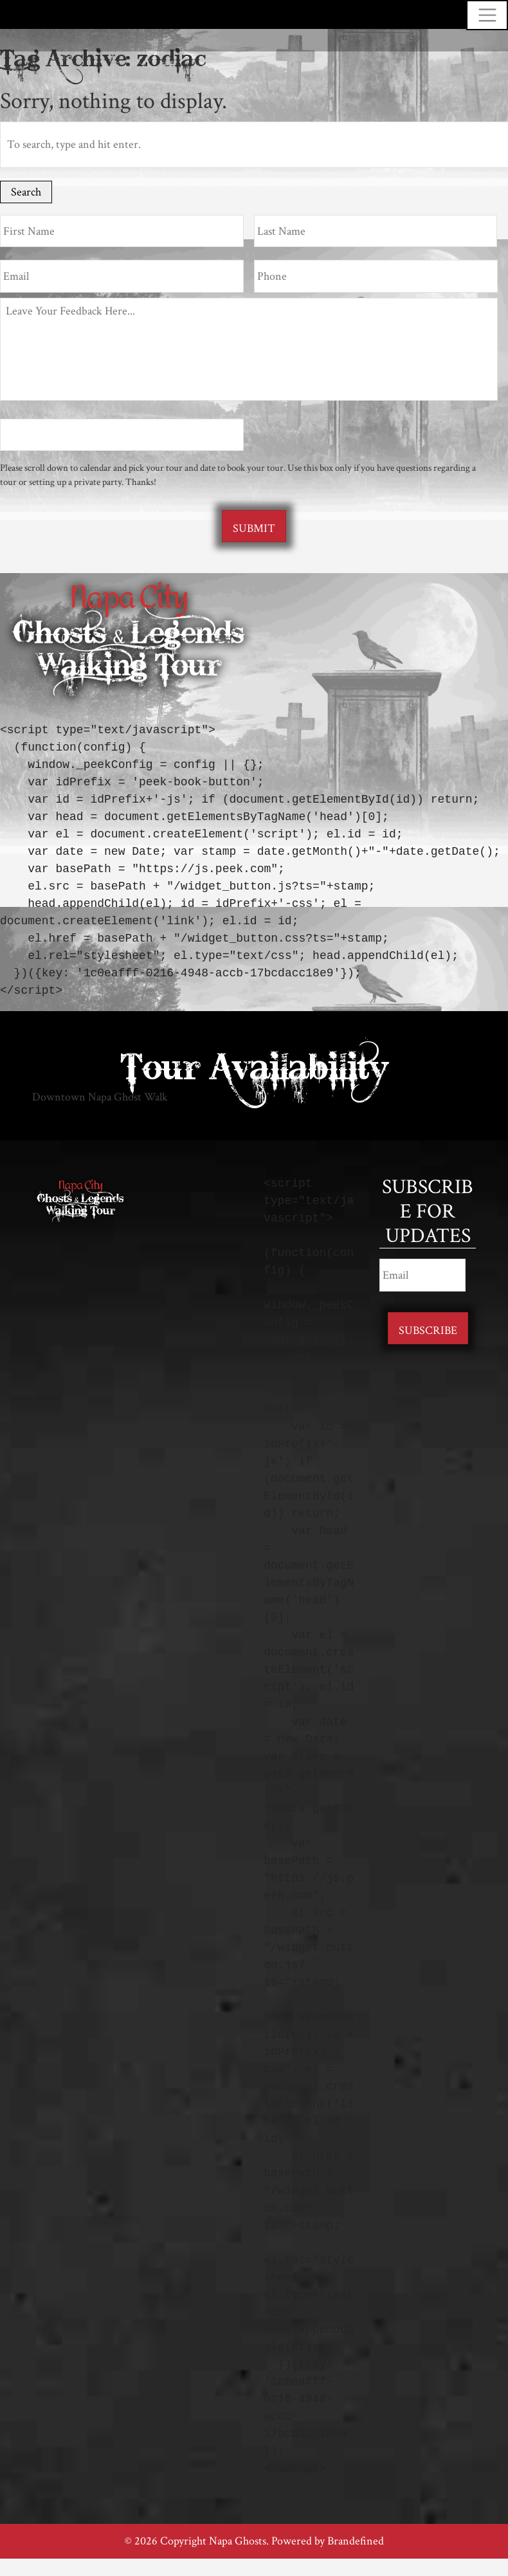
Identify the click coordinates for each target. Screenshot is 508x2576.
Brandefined (355, 2541)
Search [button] (26, 192)
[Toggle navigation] (487, 15)
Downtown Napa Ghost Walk (100, 1097)
